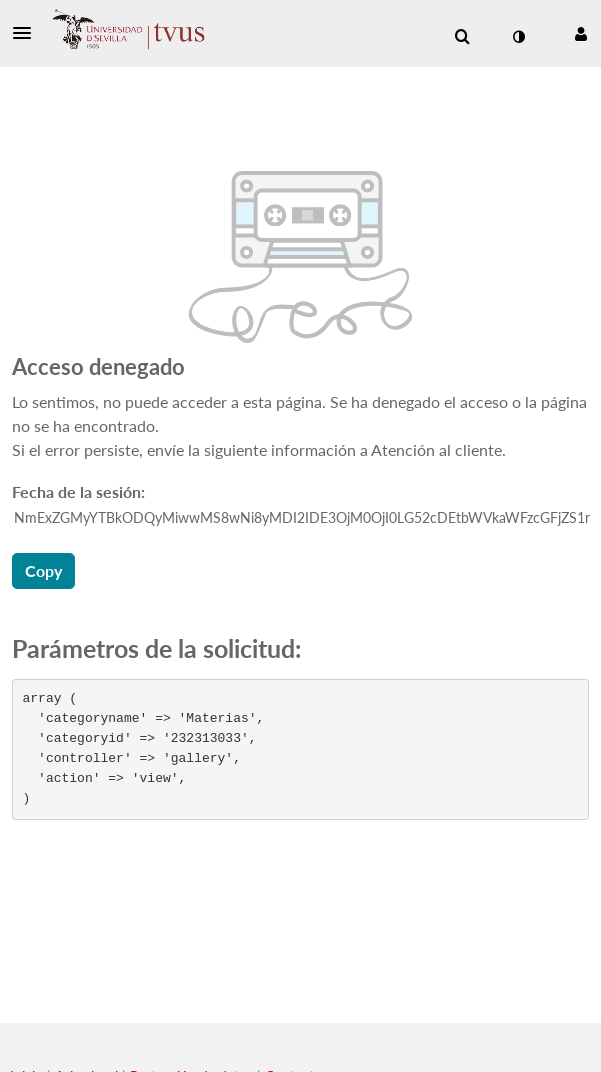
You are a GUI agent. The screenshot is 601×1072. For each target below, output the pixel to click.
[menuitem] (462, 37)
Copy (43, 570)
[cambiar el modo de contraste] (518, 37)
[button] (28, 33)
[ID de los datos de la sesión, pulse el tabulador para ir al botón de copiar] (302, 518)
